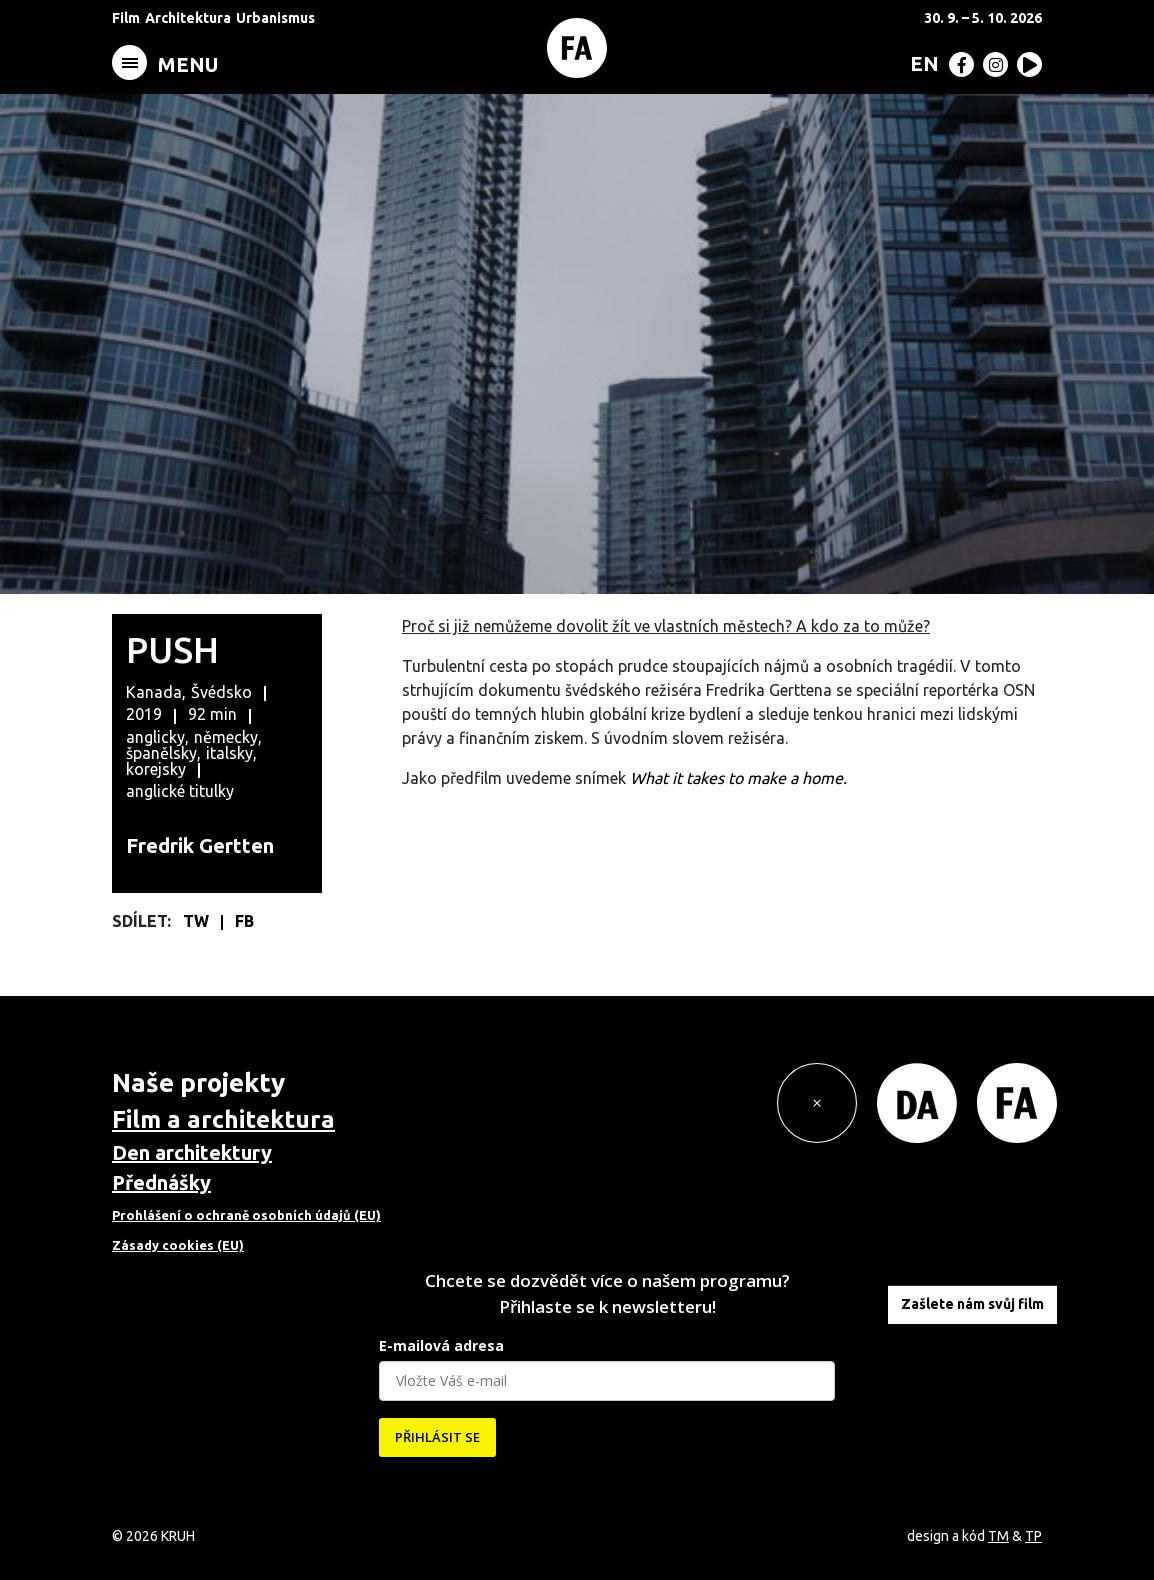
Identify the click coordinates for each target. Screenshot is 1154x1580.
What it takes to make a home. (740, 778)
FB (244, 921)
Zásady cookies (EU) (178, 1245)
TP (1033, 1536)
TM (998, 1536)
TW (198, 921)
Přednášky (161, 1182)
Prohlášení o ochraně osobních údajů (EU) (246, 1215)
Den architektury (192, 1152)
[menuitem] (920, 63)
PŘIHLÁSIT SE (437, 1437)
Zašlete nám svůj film (972, 1304)
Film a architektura (223, 1119)
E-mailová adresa (441, 1345)
